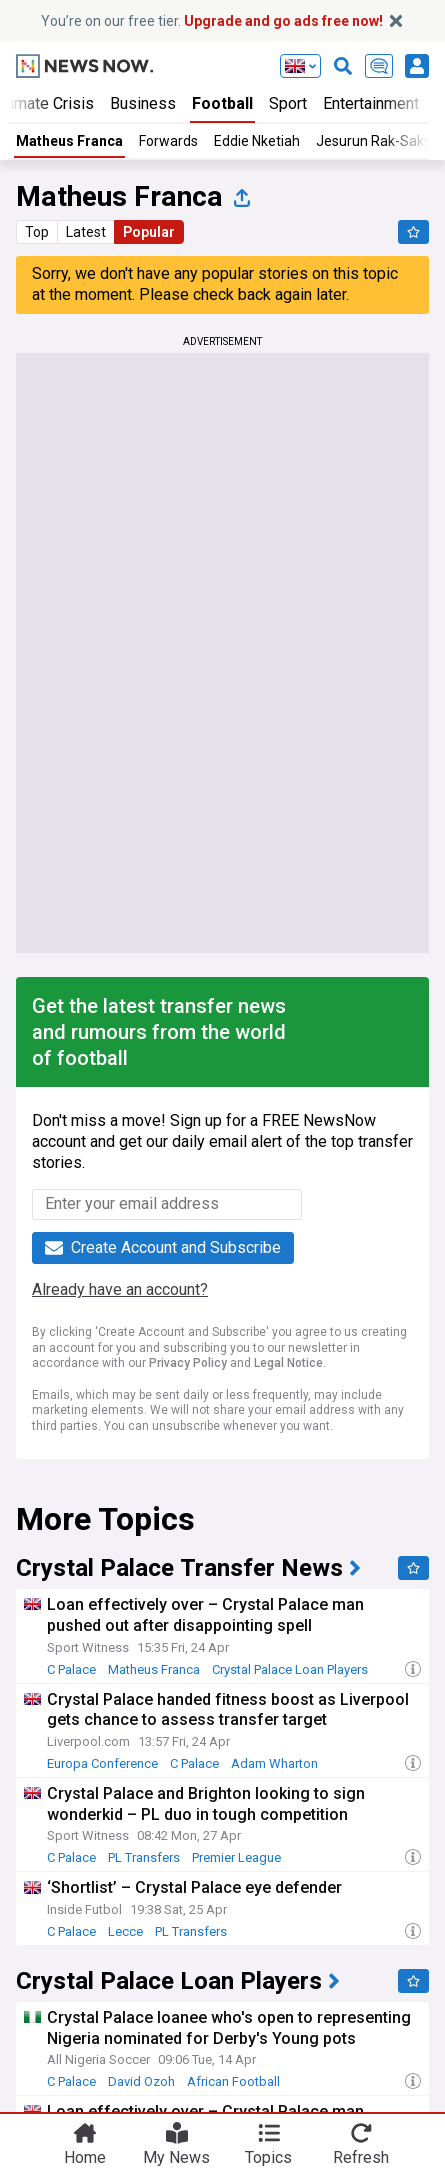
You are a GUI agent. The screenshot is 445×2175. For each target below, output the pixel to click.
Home (85, 2156)
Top (37, 232)
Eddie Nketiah (257, 141)
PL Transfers (144, 1857)
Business (143, 103)
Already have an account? (120, 1289)
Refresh (361, 2156)
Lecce (125, 1931)
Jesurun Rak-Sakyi (375, 141)
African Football (233, 2081)
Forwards (168, 141)
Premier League (236, 1857)
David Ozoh (141, 2081)
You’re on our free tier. (212, 21)
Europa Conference (102, 1763)
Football (222, 103)
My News (176, 2156)
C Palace (71, 1669)
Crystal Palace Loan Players (290, 1669)
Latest (86, 232)
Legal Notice (288, 1363)
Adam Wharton (274, 1763)
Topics (268, 2156)
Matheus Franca (69, 141)
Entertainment (371, 103)
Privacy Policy (188, 1363)
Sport (288, 103)
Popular (149, 232)
